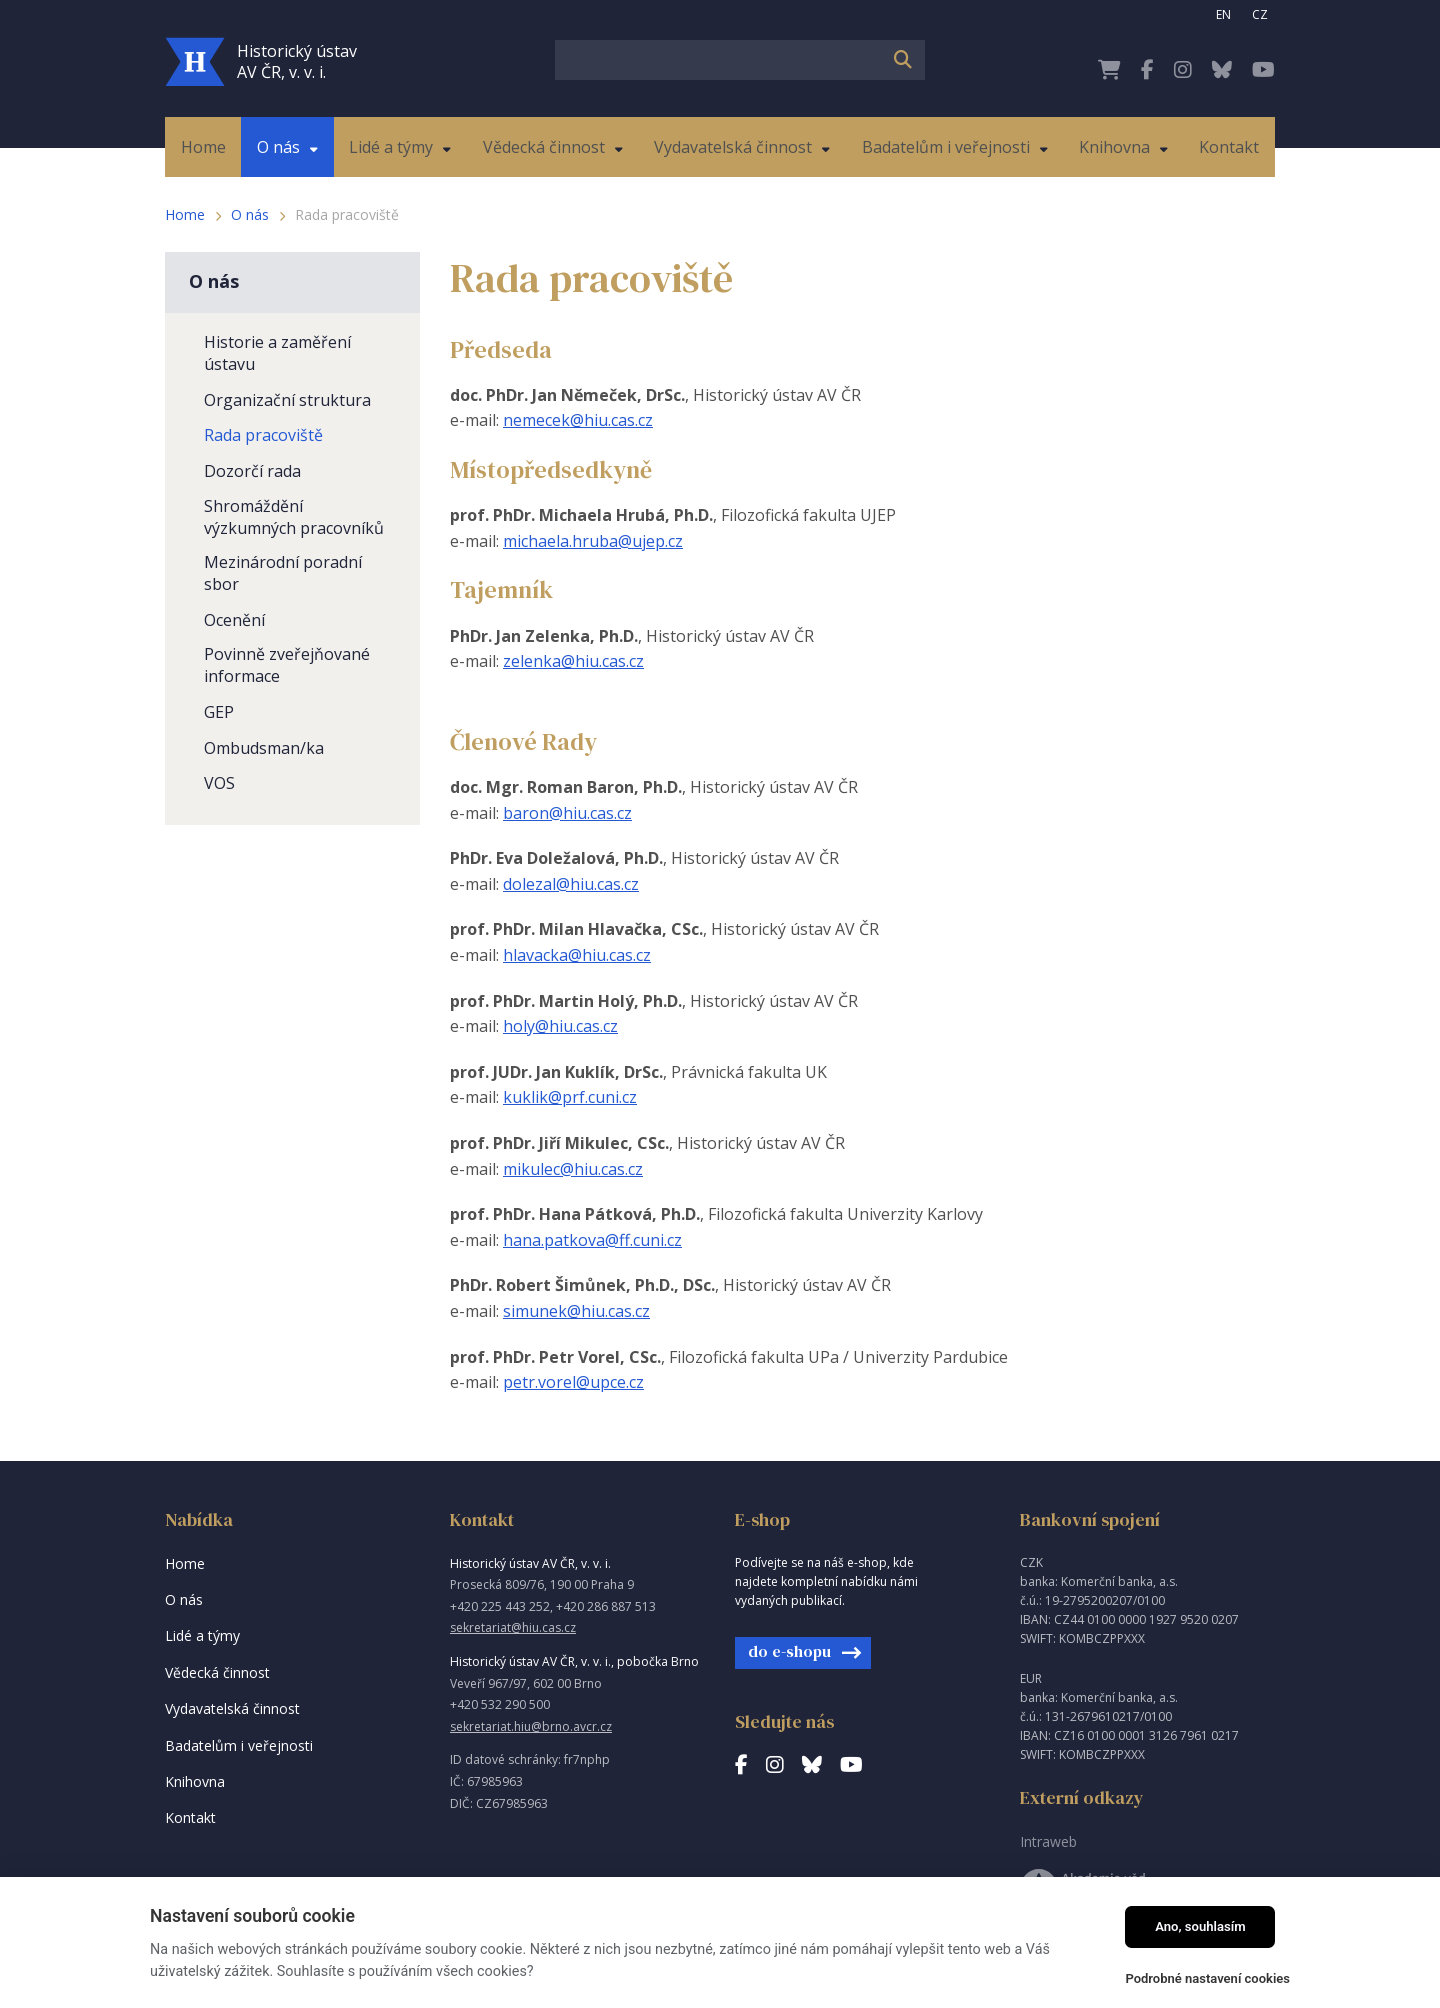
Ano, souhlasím (1200, 1926)
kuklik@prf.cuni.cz (570, 1097)
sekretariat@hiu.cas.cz (513, 1627)
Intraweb (1048, 1841)
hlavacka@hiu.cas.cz (577, 955)
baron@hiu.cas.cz (567, 813)
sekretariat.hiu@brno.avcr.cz (531, 1726)
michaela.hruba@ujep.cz (593, 541)
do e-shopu (789, 1651)
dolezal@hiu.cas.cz (571, 884)
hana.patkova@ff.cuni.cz (592, 1240)
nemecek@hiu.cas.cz (578, 420)
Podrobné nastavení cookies (1207, 1978)
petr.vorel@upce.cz (573, 1382)
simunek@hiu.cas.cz (576, 1311)
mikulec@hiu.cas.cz (573, 1169)
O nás (250, 214)
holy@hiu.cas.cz (560, 1026)
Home (185, 214)
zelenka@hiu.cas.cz (573, 661)
